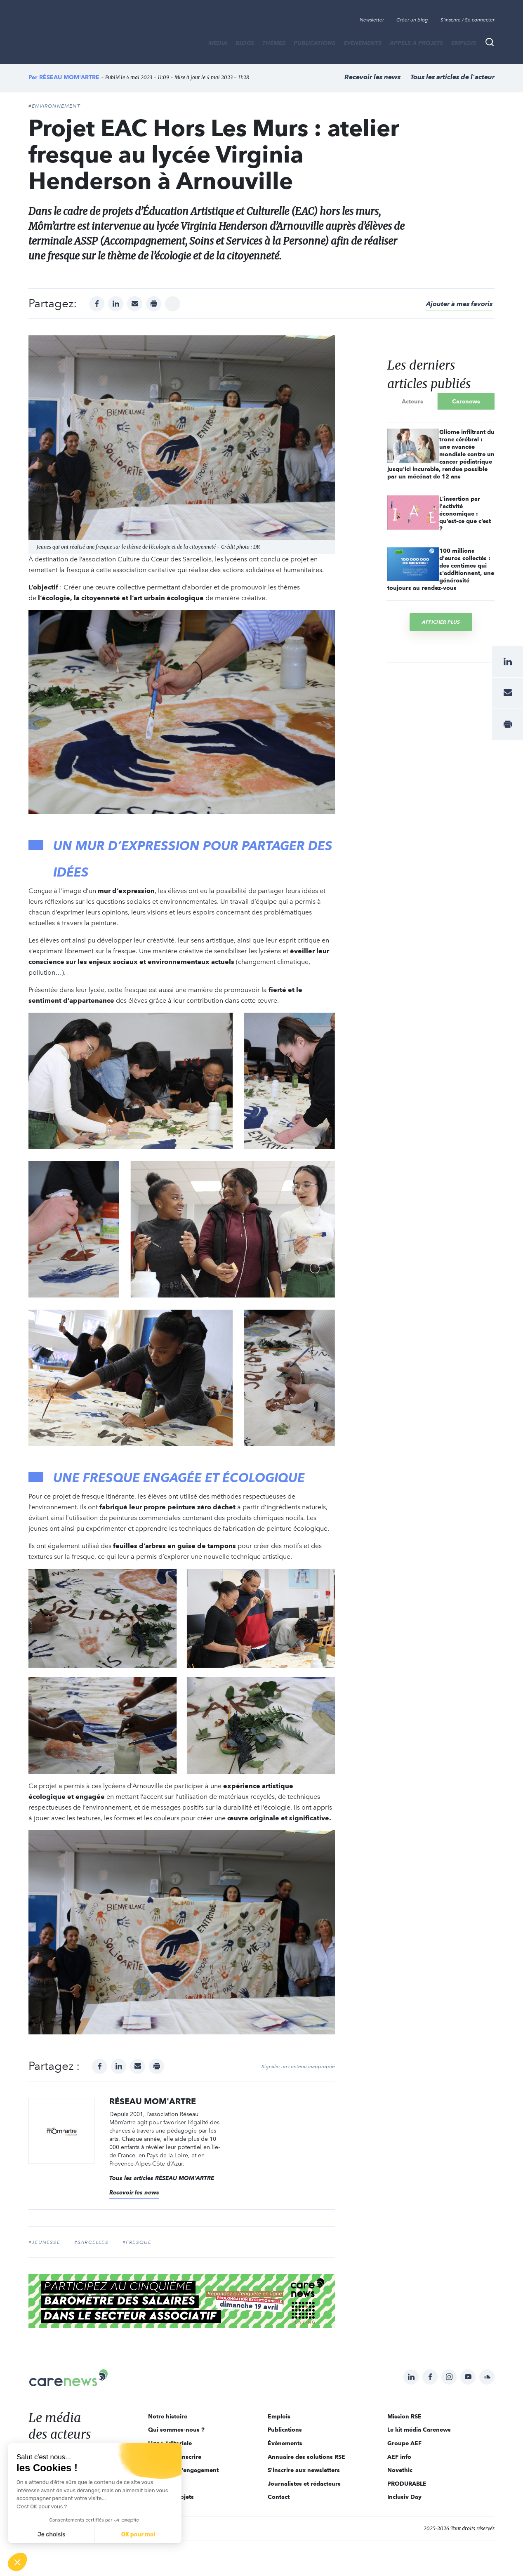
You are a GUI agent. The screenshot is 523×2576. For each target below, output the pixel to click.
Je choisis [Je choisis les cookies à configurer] (52, 2534)
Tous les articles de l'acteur (452, 77)
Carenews (466, 401)
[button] (17, 2562)
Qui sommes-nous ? (176, 2429)
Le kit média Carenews (419, 2429)
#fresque (137, 2242)
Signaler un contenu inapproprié (298, 2066)
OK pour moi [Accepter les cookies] (138, 2534)
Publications (314, 43)
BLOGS (245, 43)
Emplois (463, 43)
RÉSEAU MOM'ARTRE (69, 77)
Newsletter (372, 20)
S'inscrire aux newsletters (304, 2470)
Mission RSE (404, 2416)
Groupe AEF (404, 2443)
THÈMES (273, 43)
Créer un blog (412, 20)
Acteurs (412, 401)
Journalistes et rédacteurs (304, 2483)
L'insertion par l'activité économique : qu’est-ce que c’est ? (465, 513)
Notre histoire (167, 2416)
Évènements (363, 43)
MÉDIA (217, 43)
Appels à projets (416, 43)
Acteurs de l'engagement (183, 2470)
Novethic (399, 2470)
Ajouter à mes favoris (459, 304)
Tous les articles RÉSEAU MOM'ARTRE (161, 2178)
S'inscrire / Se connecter (468, 20)
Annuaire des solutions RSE (306, 2456)
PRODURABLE (406, 2483)
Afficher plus (441, 622)
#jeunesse (44, 2242)
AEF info (399, 2456)
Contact (279, 2497)
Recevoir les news (372, 77)
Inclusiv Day (404, 2497)
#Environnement (54, 106)
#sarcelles (91, 2242)
